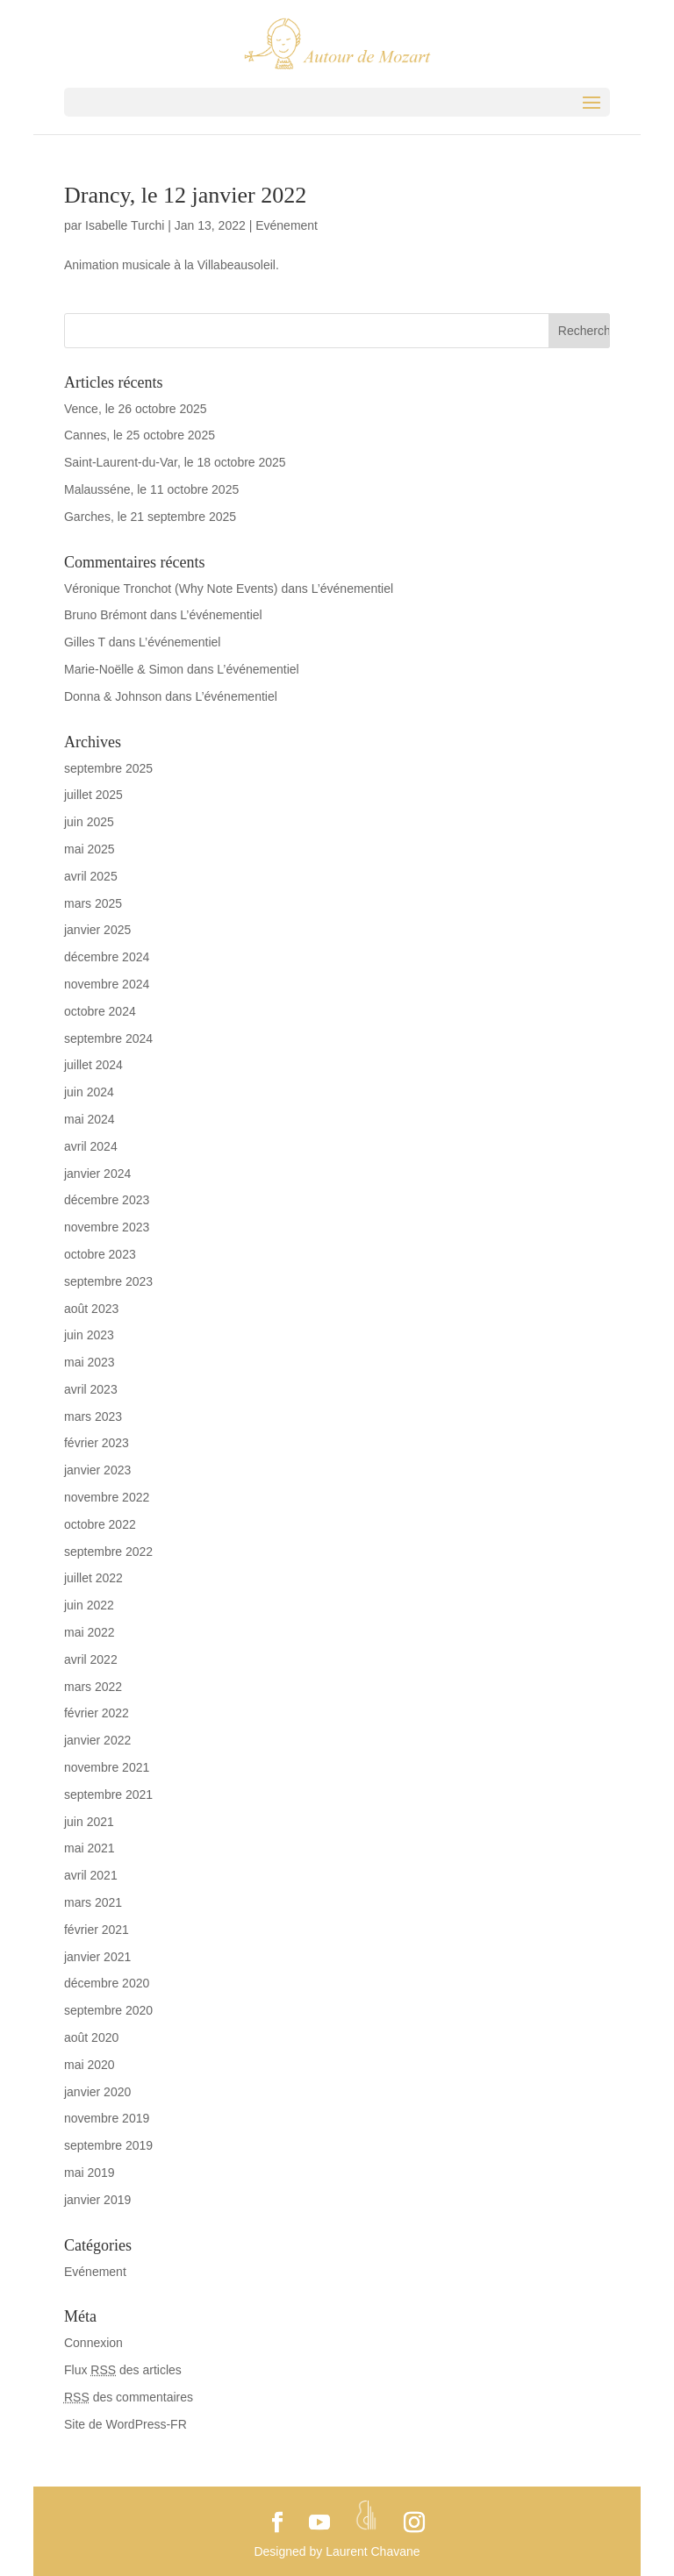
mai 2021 (89, 1848)
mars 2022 (93, 1687)
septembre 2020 (108, 2010)
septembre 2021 (108, 1795)
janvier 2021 (97, 1957)
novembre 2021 (106, 1767)
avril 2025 (91, 876)
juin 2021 (89, 1822)
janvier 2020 (97, 2092)
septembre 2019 (108, 2145)
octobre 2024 (100, 1011)
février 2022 (96, 1713)
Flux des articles (123, 2370)
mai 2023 (89, 1362)
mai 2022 (89, 1632)
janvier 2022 (97, 1740)
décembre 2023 (106, 1200)
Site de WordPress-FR (125, 2424)
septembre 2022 (108, 1552)
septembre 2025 (108, 768)
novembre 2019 (106, 2118)
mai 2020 (89, 2065)
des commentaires (128, 2397)
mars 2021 (93, 1902)
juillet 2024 (93, 1065)
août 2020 (91, 2037)
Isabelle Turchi (124, 225)
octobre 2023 (100, 1254)
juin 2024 (89, 1092)
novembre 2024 (106, 984)
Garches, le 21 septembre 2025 (150, 517)
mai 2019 (89, 2173)
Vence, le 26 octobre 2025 (135, 409)
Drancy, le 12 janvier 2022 (185, 195)
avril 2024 (91, 1146)
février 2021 (96, 1930)
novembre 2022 (106, 1497)
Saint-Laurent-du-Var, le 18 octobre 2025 (175, 462)
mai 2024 (89, 1119)
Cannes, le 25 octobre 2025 (139, 435)
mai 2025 (89, 849)
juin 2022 (89, 1605)
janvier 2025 (97, 930)
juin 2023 (89, 1335)
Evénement (286, 225)
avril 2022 (91, 1659)
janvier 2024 (97, 1174)
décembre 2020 (106, 1983)
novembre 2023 (106, 1227)
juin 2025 (89, 822)
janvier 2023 (97, 1470)
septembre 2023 (108, 1281)
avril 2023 (91, 1389)
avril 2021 (91, 1875)
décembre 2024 (106, 957)
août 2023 (91, 1309)
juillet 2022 (93, 1578)
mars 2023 (93, 1416)
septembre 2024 (108, 1038)
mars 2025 (93, 903)
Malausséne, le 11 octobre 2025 (151, 489)
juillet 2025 (93, 795)
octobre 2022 (100, 1524)
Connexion (93, 2343)
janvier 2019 (97, 2200)
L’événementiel (352, 589)
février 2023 (96, 1443)
